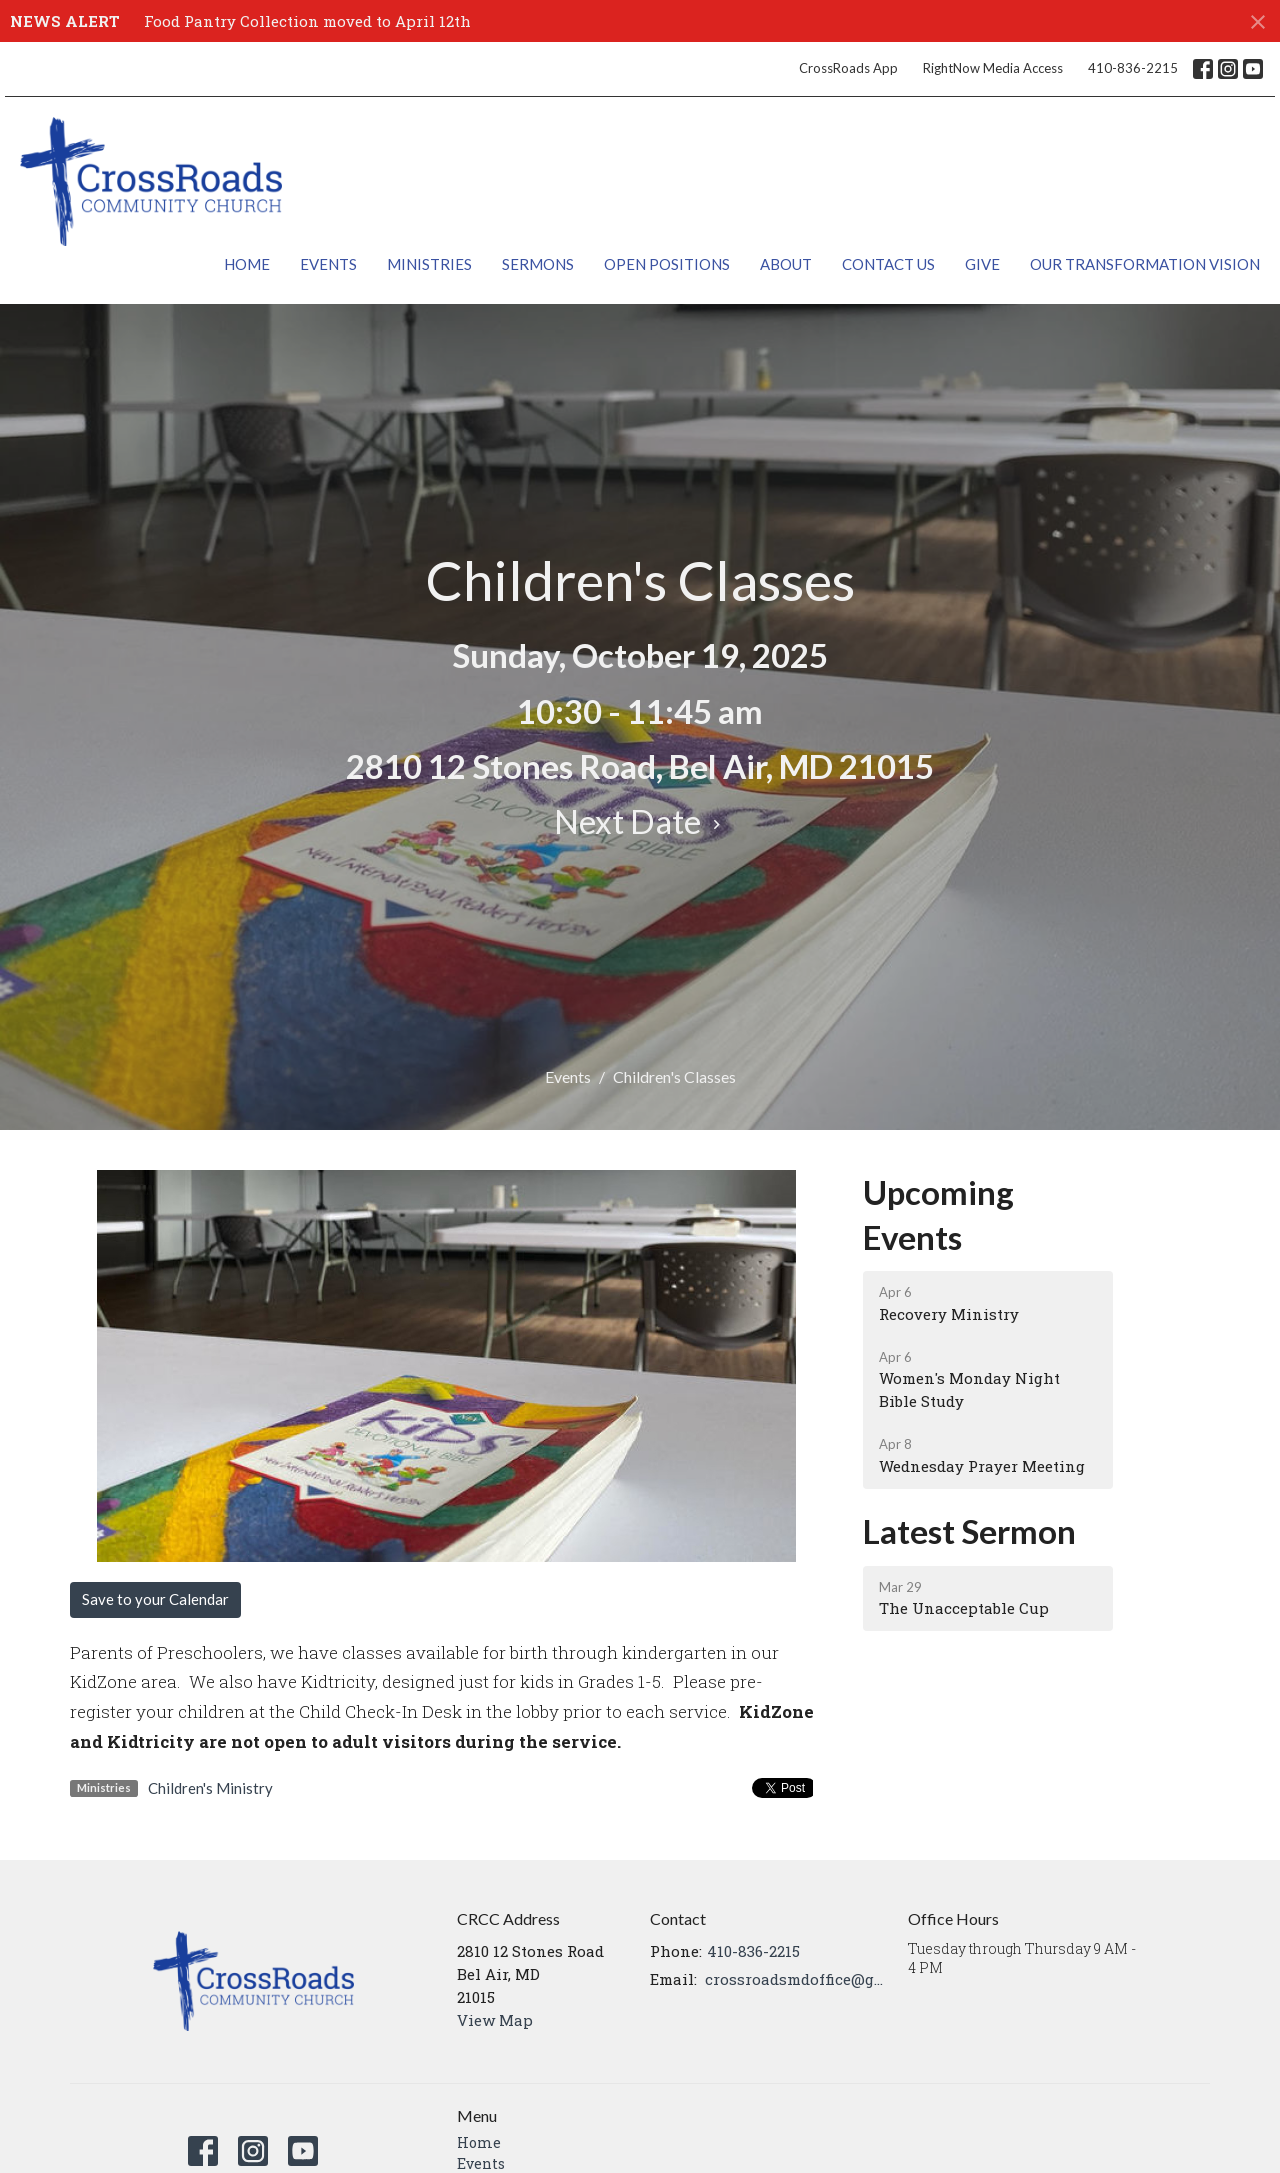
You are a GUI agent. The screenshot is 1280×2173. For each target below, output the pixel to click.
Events (328, 264)
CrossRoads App (848, 68)
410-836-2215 (1133, 68)
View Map (495, 2020)
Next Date (640, 821)
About (786, 264)
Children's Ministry (210, 1788)
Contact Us (888, 264)
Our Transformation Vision (1145, 264)
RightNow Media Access (993, 68)
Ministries (429, 264)
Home (247, 264)
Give (982, 264)
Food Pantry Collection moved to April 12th (307, 21)
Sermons (538, 264)
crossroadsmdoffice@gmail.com (796, 1979)
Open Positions (667, 264)
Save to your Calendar (155, 1599)
